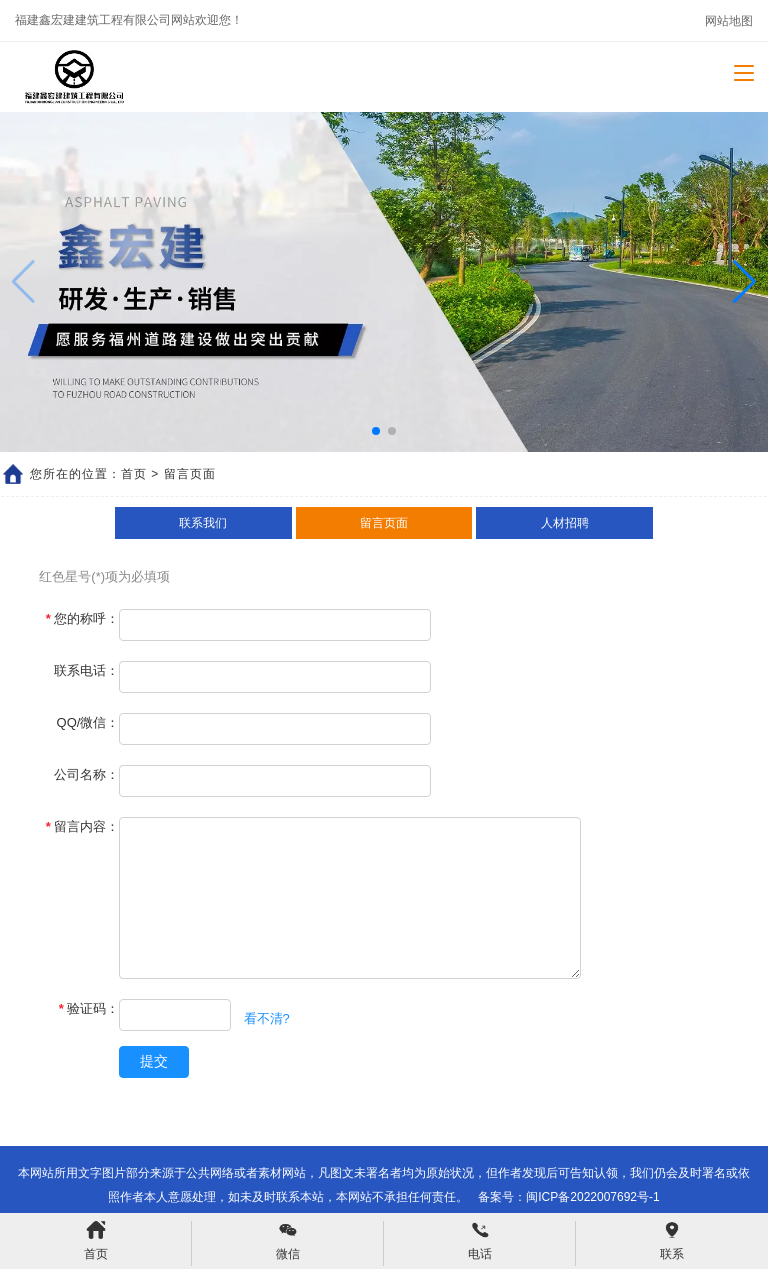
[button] (744, 282)
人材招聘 (565, 523)
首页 (134, 474)
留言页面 (384, 523)
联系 (672, 1241)
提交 (154, 1061)
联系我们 (203, 523)
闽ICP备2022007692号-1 (592, 1197)
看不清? (267, 1018)
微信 (288, 1241)
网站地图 (729, 21)
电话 (480, 1241)
